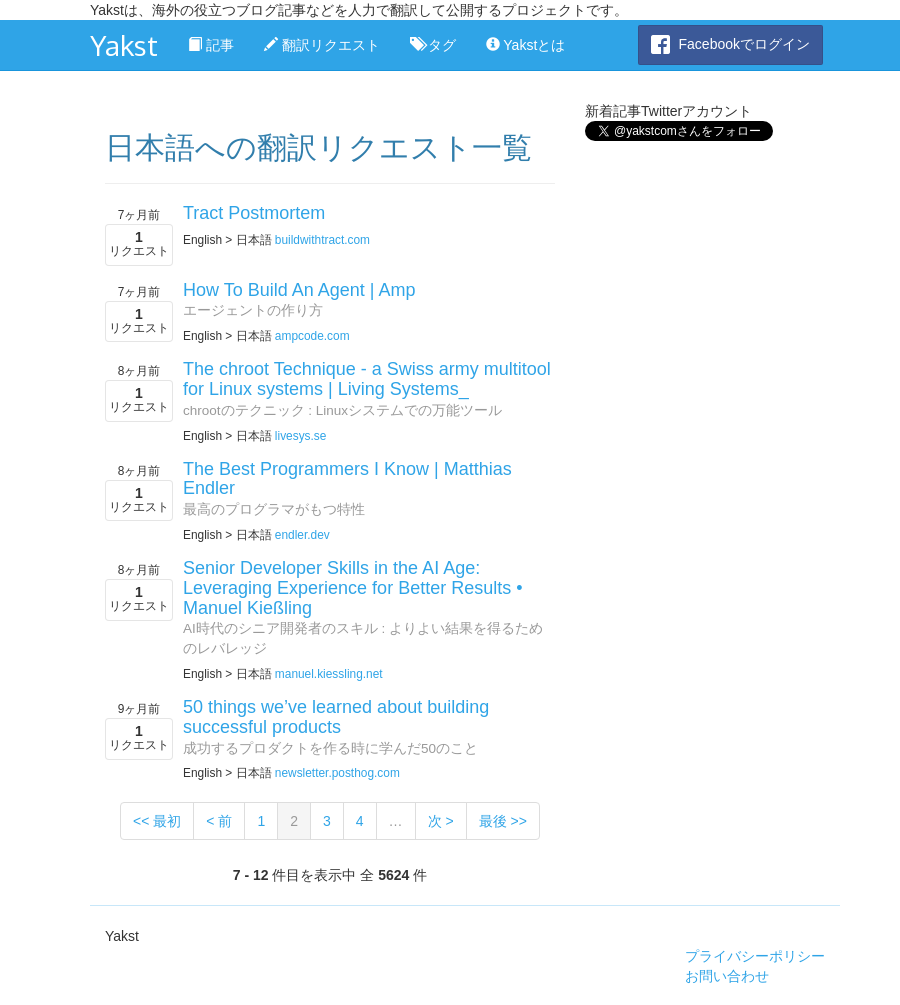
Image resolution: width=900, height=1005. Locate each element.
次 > (441, 821)
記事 (211, 45)
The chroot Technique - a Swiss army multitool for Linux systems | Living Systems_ (367, 379)
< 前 (219, 821)
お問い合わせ (727, 976)
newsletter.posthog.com (337, 773)
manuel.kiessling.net (329, 674)
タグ (433, 45)
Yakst (124, 45)
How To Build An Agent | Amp (299, 290)
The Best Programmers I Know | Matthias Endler (347, 479)
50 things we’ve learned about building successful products (336, 717)
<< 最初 (157, 821)
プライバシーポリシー (755, 956)
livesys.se (301, 436)
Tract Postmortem (254, 213)
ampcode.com (312, 336)
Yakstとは (526, 45)
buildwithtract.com (322, 240)
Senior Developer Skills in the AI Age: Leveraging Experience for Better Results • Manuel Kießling (352, 588)
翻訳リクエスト (322, 45)
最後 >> (503, 821)
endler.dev (302, 535)
